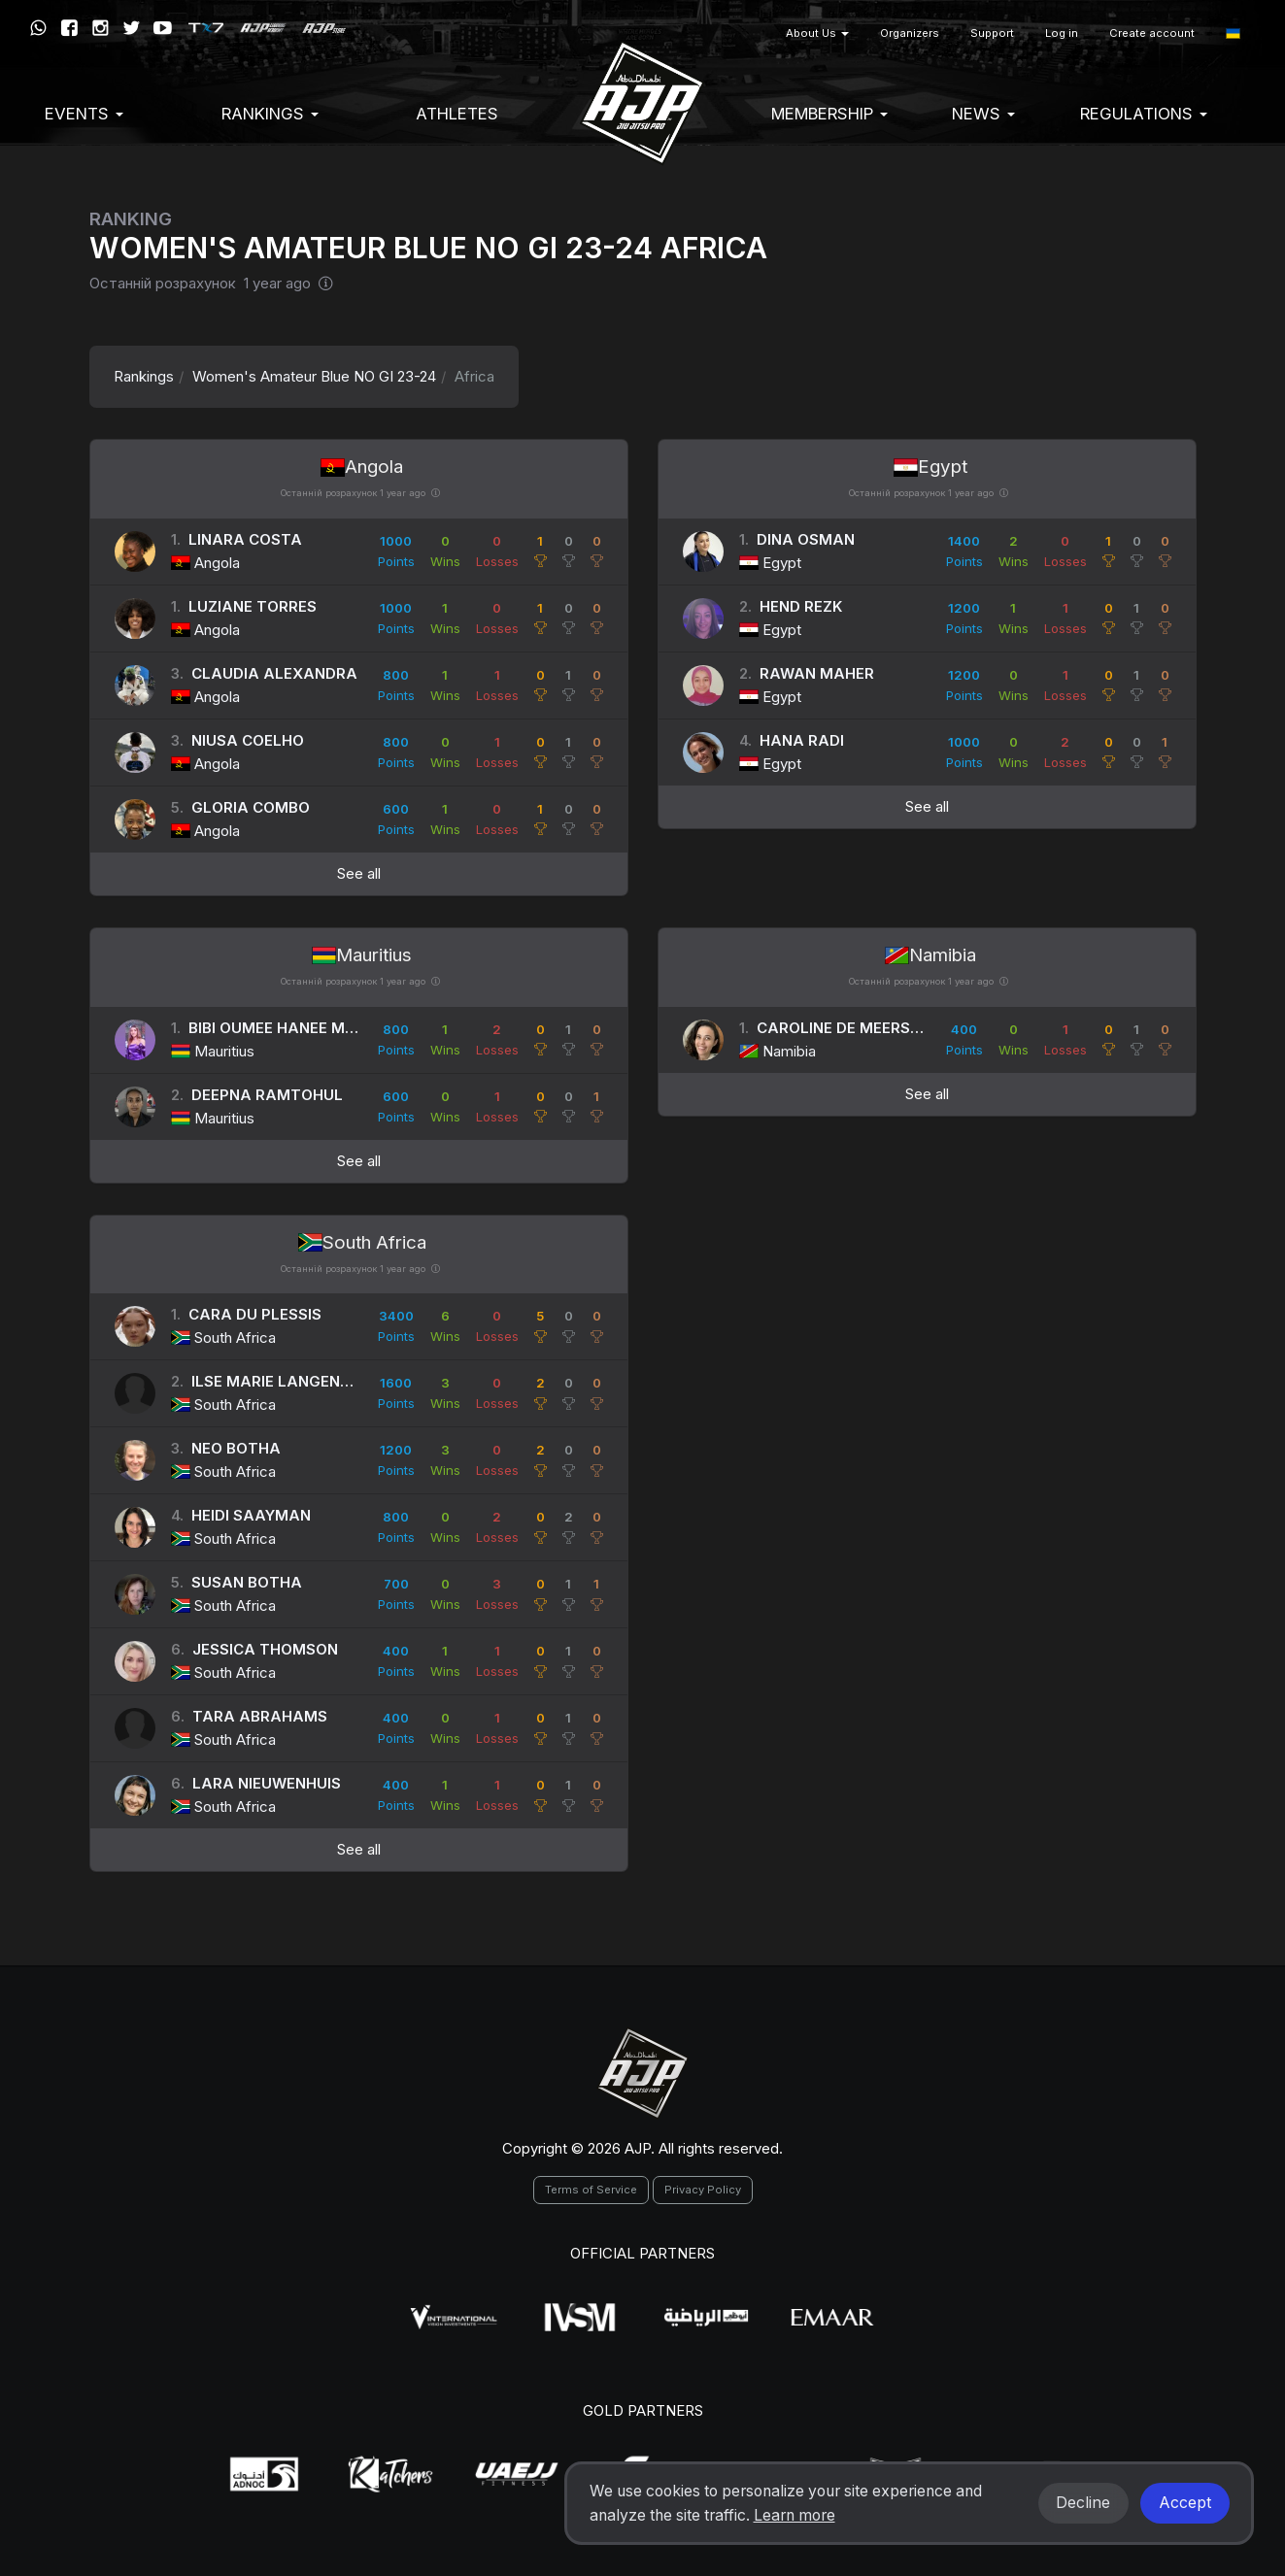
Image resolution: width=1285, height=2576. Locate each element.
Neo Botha (236, 1448)
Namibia (930, 955)
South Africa (362, 1242)
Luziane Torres (252, 606)
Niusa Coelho (247, 740)
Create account (1152, 33)
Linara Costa (245, 539)
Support (992, 33)
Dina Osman (806, 539)
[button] (1233, 33)
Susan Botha (246, 1582)
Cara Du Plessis (254, 1314)
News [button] (983, 113)
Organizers (909, 33)
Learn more (794, 2515)
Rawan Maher (817, 673)
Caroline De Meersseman (860, 1028)
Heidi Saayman (251, 1515)
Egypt (930, 466)
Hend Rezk (801, 606)
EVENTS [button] (84, 113)
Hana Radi (802, 740)
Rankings (144, 376)
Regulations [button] (1143, 113)
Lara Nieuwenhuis (266, 1783)
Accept (1185, 2502)
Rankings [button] (270, 113)
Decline (1083, 2502)
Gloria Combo (250, 807)
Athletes (457, 113)
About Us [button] (817, 33)
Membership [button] (829, 113)
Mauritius (362, 955)
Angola (362, 466)
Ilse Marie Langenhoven (291, 1381)
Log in (1061, 33)
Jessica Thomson (265, 1649)
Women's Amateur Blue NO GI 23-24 (314, 376)
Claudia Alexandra (274, 673)
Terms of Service (591, 2189)
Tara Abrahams (259, 1716)
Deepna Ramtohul (267, 1095)
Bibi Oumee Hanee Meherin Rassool (331, 1028)
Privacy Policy (702, 2189)
